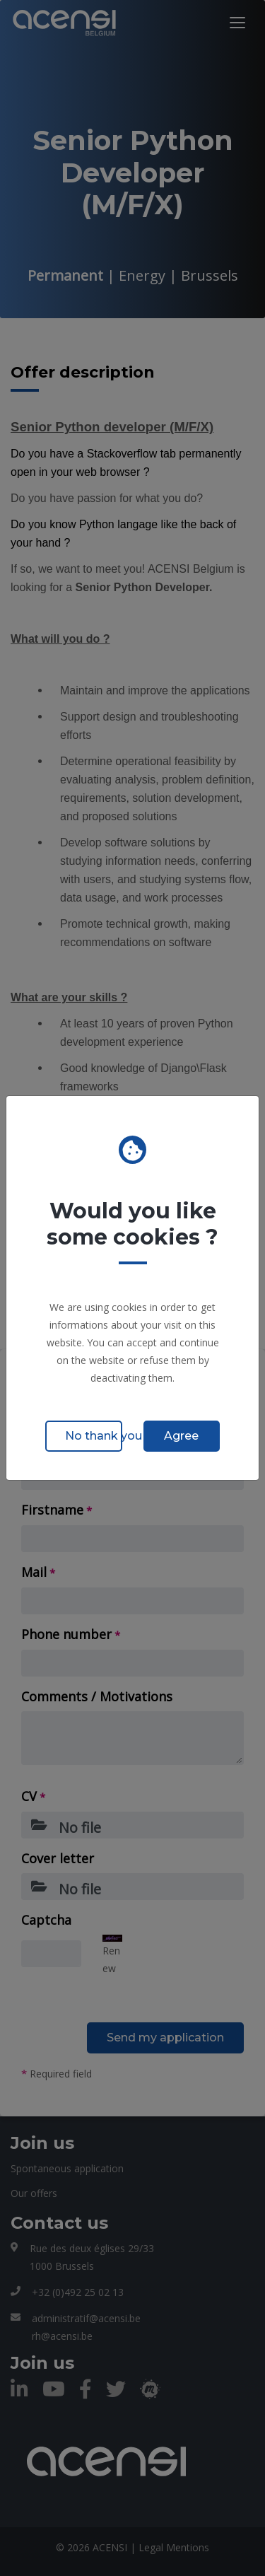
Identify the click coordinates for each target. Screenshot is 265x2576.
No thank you (93, 1436)
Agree (181, 1436)
